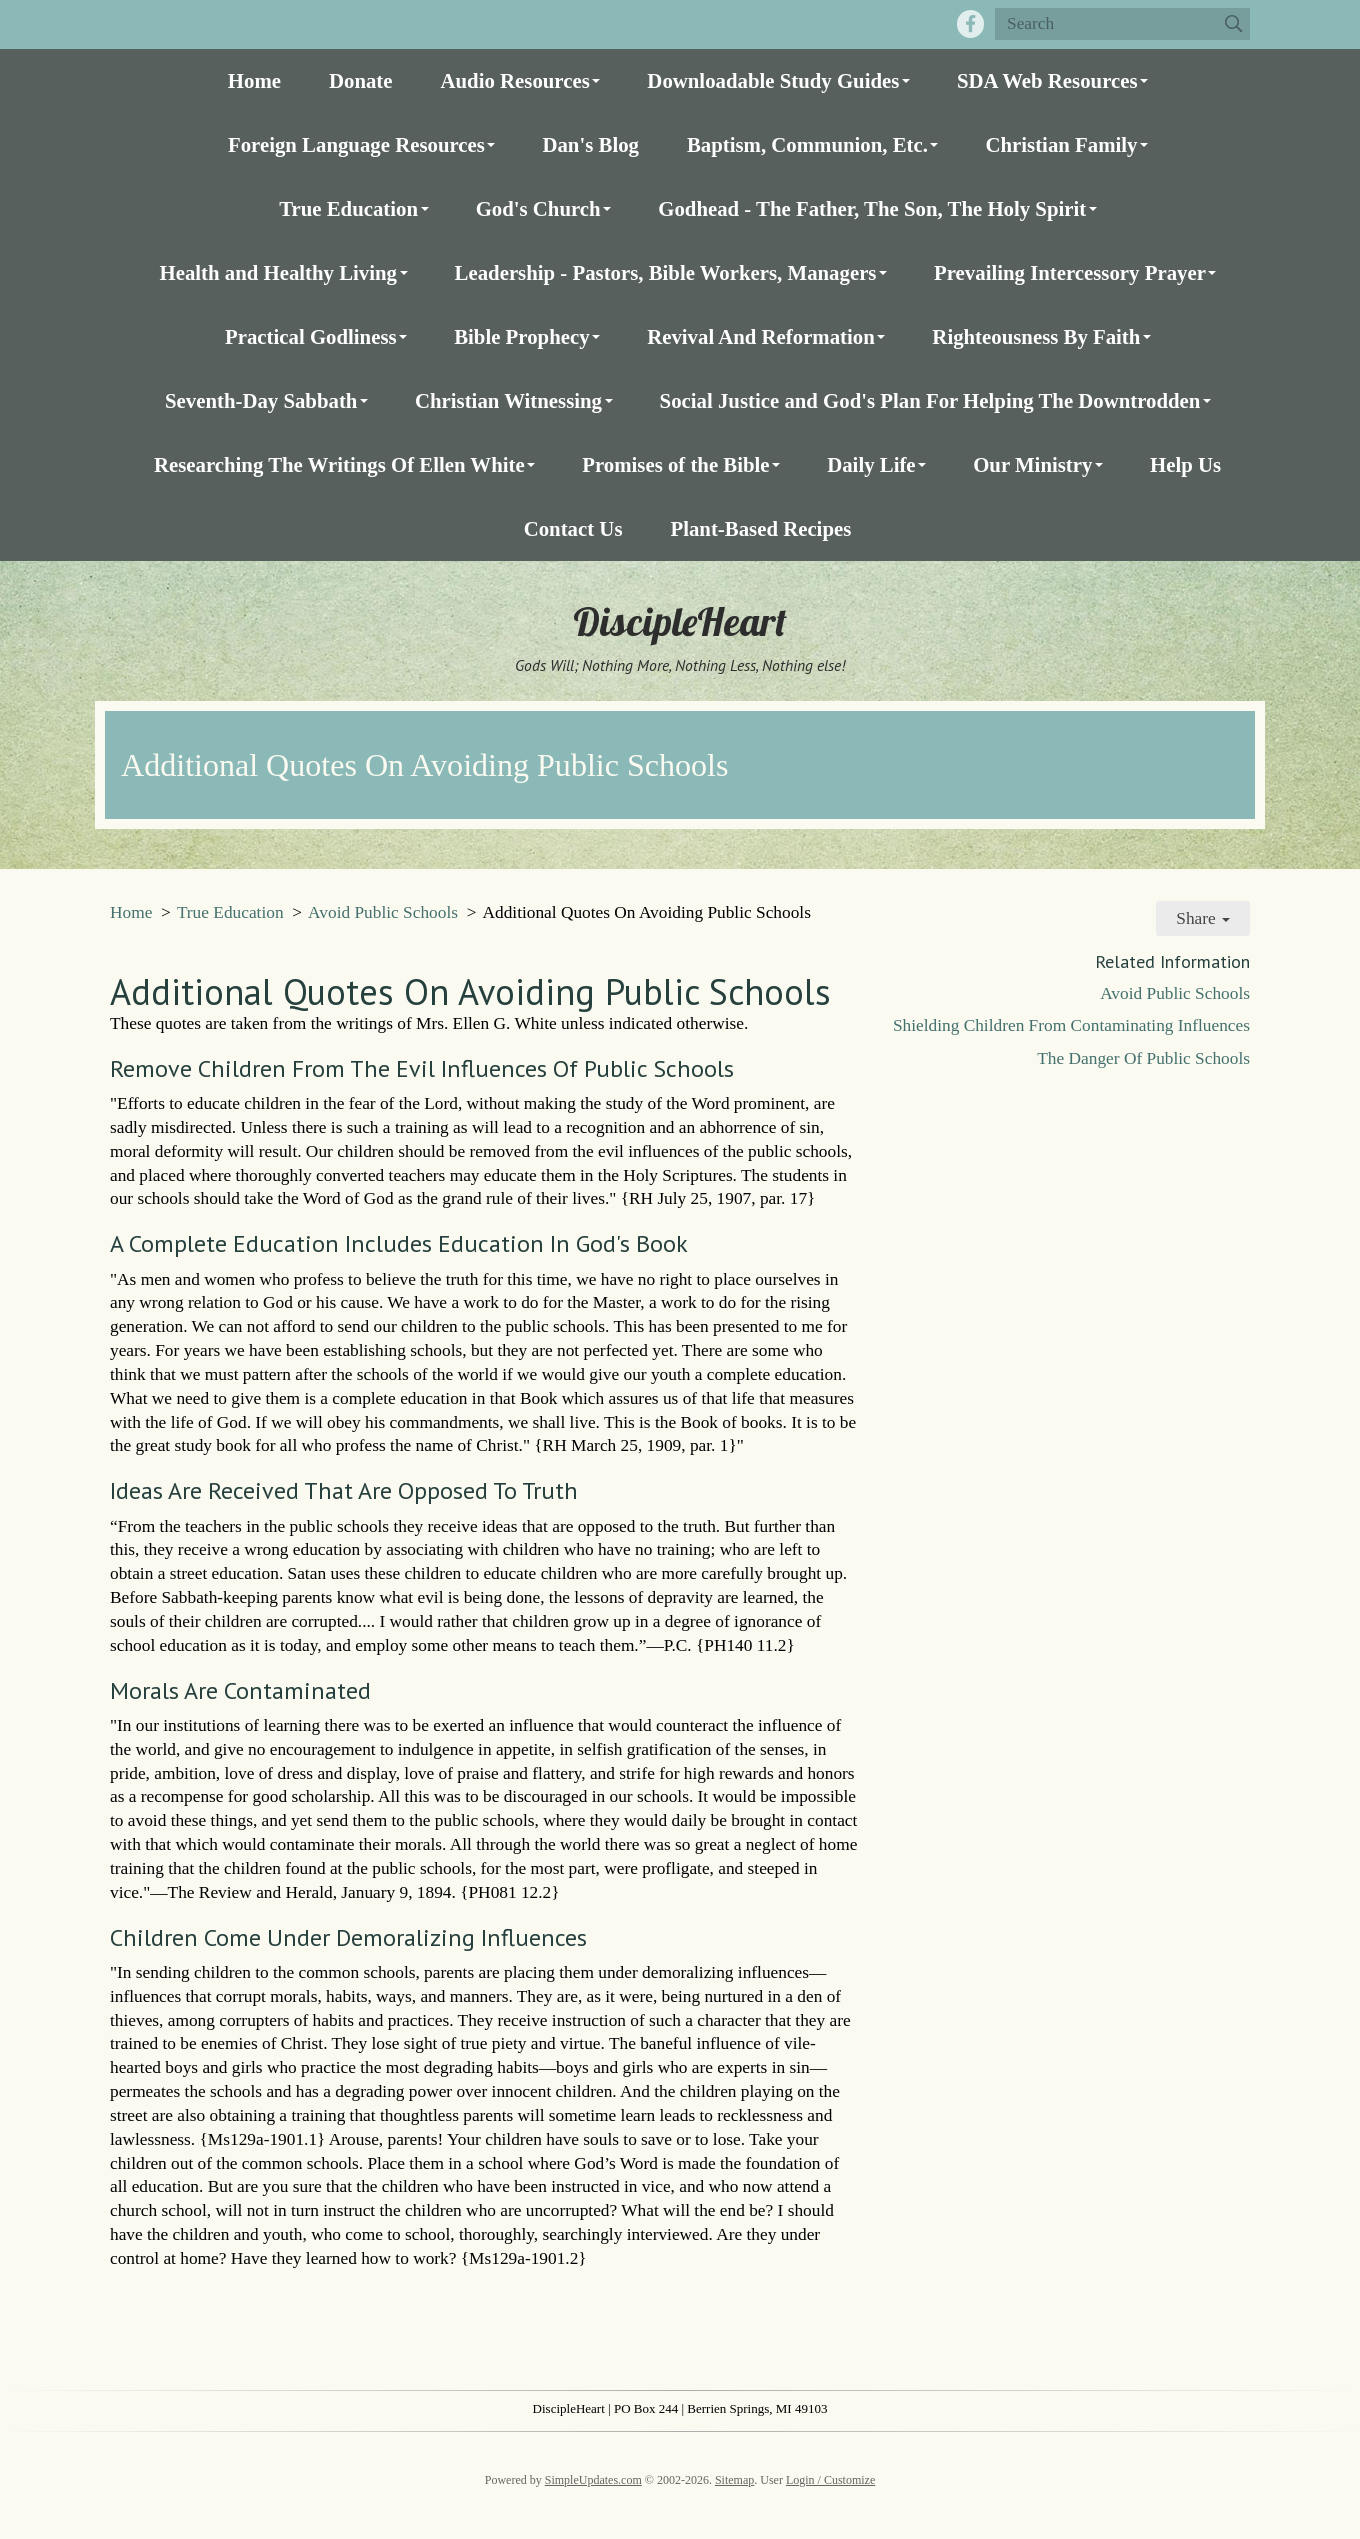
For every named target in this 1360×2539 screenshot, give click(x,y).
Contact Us (573, 528)
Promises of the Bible (675, 464)
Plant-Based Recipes (760, 528)
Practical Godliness (311, 336)
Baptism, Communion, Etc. (807, 144)
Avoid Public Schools (383, 912)
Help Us (1185, 464)
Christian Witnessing (508, 400)
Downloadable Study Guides (773, 80)
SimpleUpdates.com (593, 2480)
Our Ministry (1032, 464)
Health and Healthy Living (278, 272)
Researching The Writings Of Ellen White (339, 464)
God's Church (538, 208)
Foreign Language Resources (356, 144)
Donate (361, 80)
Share (1203, 918)
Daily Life (871, 464)
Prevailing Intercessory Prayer (1070, 272)
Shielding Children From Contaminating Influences (1071, 1025)
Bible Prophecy (521, 336)
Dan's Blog (590, 144)
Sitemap (734, 2480)
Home (254, 80)
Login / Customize (830, 2480)
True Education (348, 208)
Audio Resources (515, 80)
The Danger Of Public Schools (1143, 1058)
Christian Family (1061, 144)
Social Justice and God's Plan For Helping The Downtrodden (930, 400)
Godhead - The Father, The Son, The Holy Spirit (872, 208)
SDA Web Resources (1047, 80)
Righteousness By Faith (1036, 336)
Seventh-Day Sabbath (261, 400)
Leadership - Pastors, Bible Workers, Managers (666, 272)
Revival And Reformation (761, 336)
